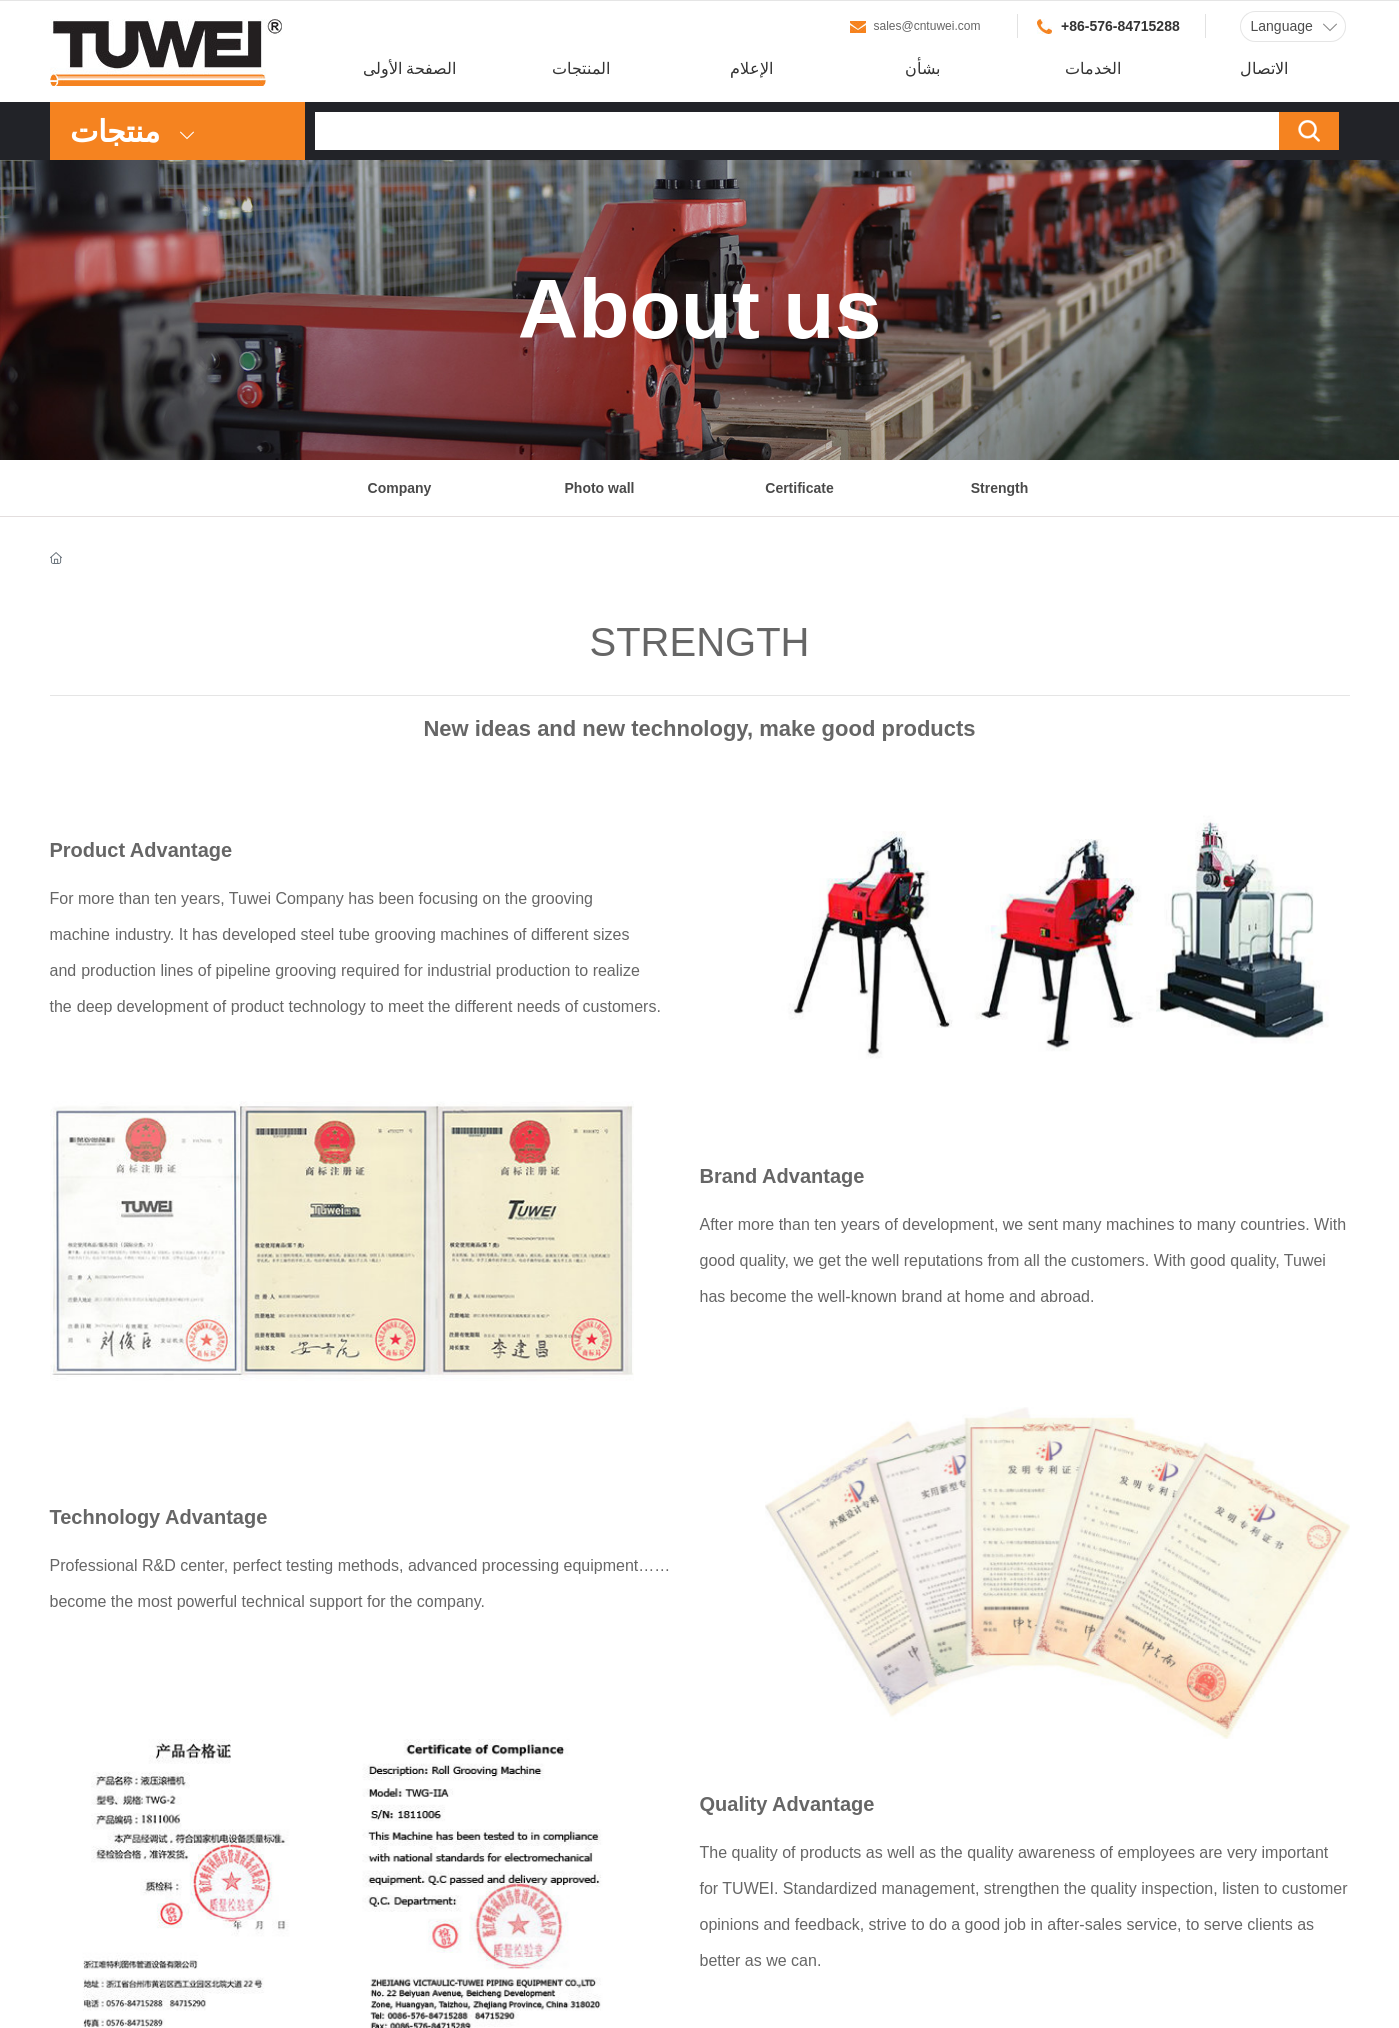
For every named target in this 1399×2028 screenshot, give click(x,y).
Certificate (799, 488)
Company (400, 488)
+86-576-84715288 (1120, 26)
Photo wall (600, 488)
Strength (1000, 488)
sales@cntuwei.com (927, 26)
